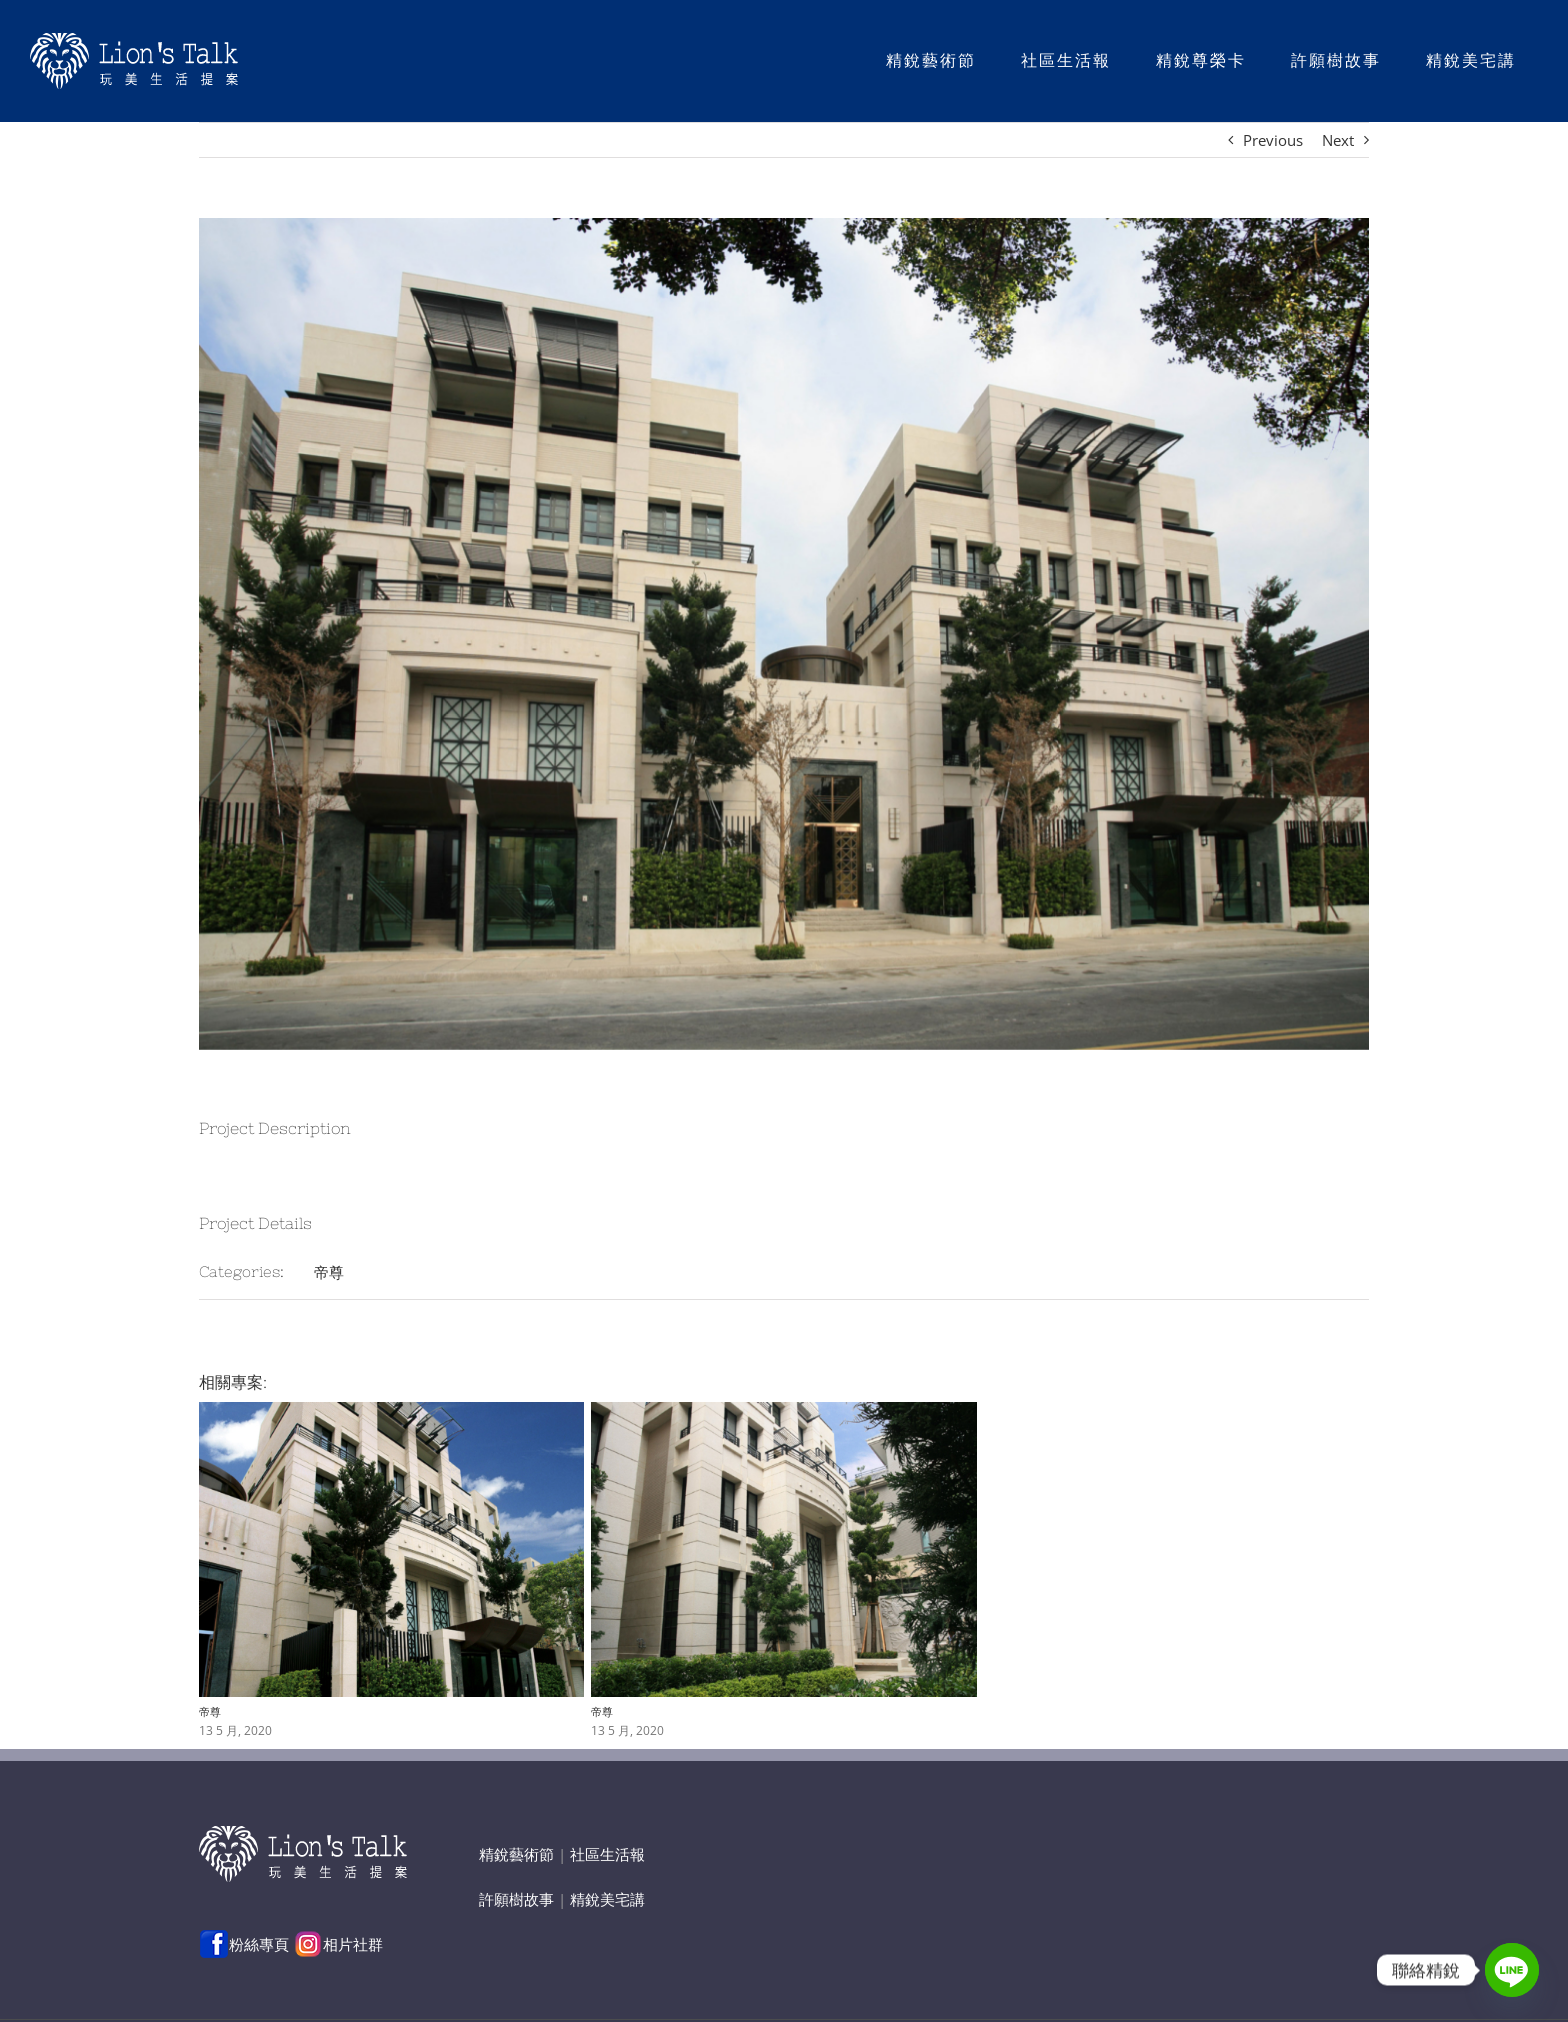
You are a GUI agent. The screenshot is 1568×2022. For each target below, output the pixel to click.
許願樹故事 (516, 1899)
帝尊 (329, 1272)
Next (1338, 140)
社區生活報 (607, 1854)
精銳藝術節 (516, 1854)
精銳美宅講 (607, 1899)
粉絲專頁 (244, 1944)
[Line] (1512, 1970)
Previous (1273, 140)
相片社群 (338, 1944)
